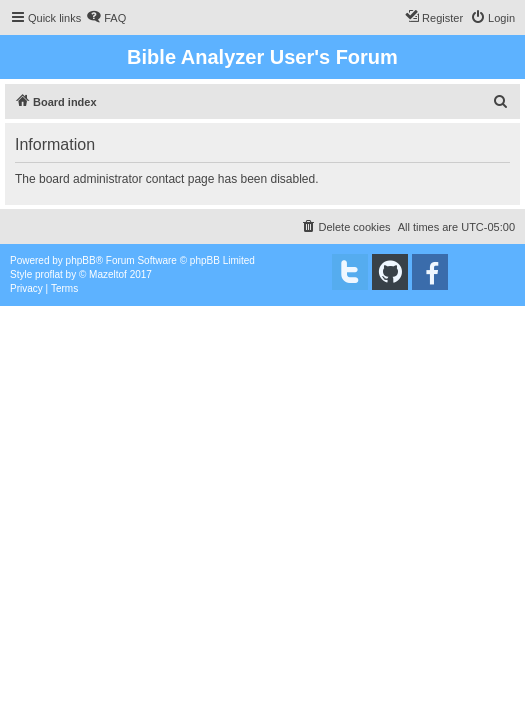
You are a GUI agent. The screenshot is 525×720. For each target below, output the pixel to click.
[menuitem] (106, 18)
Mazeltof (108, 274)
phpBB (81, 260)
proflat (49, 274)
